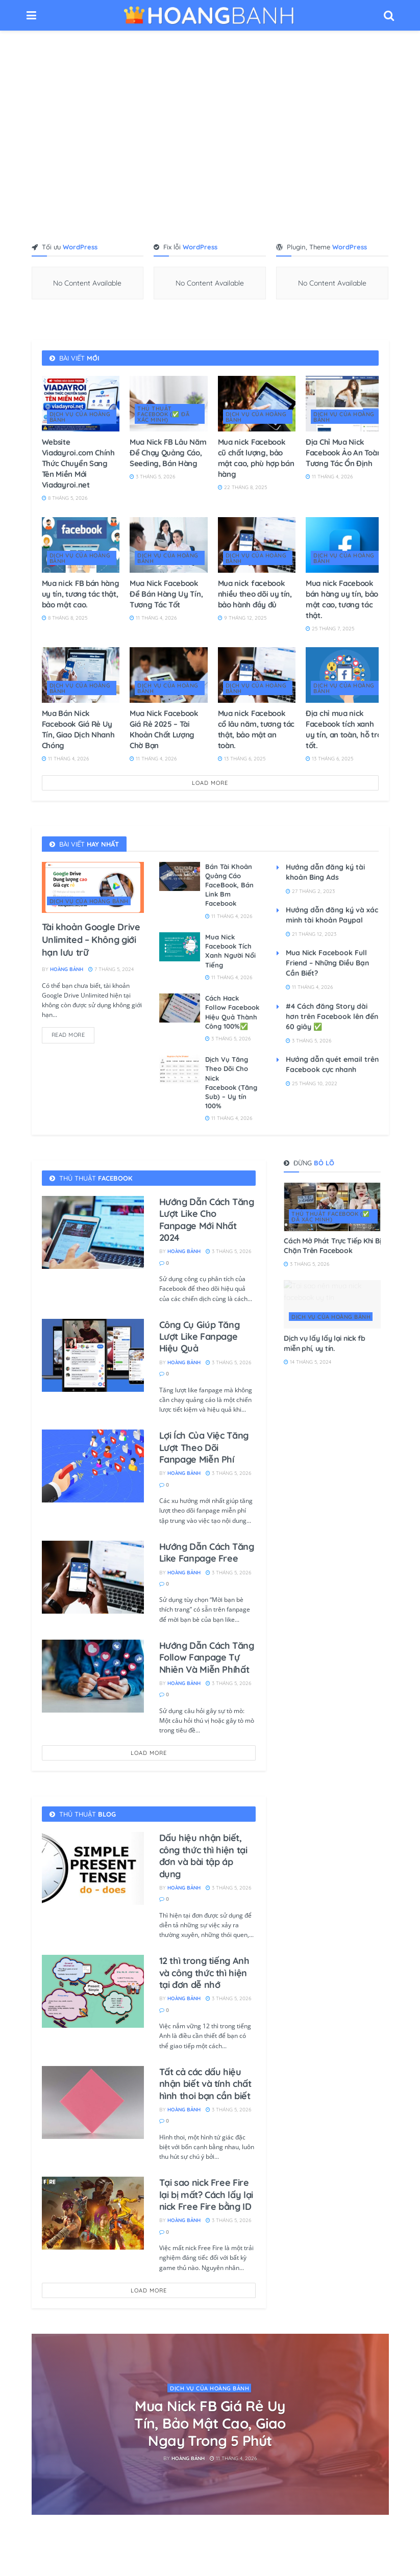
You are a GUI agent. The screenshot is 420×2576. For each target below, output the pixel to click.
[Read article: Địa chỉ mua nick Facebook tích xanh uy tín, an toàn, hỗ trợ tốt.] (345, 675)
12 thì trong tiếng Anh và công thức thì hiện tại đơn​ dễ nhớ (204, 1973)
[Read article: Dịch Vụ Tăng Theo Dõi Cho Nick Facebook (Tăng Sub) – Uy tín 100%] (179, 1069)
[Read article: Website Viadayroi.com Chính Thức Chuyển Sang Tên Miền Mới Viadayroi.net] (81, 403)
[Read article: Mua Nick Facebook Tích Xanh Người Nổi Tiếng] (179, 946)
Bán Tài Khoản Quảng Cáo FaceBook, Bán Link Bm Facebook (229, 885)
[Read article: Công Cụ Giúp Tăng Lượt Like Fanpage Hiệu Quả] (93, 1355)
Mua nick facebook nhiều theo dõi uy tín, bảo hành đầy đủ (255, 593)
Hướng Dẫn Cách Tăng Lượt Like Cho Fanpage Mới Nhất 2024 (206, 1219)
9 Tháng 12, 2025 (242, 618)
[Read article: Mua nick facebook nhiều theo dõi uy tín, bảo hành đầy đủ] (257, 545)
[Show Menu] (31, 15)
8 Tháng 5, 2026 (64, 498)
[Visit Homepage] (209, 15)
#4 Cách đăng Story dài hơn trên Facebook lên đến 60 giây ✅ (332, 1016)
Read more (73, 1032)
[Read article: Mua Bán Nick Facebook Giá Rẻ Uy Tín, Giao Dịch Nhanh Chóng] (81, 675)
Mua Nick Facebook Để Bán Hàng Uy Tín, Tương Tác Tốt (166, 593)
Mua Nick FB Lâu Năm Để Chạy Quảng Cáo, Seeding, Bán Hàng (168, 452)
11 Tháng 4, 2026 (329, 476)
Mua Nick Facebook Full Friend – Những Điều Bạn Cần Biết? (327, 963)
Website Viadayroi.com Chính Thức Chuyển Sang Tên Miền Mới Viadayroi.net (78, 463)
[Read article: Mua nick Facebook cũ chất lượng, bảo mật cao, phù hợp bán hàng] (257, 403)
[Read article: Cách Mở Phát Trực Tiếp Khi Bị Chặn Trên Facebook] (332, 1207)
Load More (210, 782)
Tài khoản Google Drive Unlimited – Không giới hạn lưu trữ (91, 939)
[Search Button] (389, 15)
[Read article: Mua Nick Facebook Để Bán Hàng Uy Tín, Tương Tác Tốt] (169, 545)
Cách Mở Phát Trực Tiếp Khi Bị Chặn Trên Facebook (332, 1246)
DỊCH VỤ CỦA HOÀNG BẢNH (80, 417)
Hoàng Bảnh (66, 969)
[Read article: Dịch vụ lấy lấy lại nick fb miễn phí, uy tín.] (332, 1304)
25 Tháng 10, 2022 (311, 1083)
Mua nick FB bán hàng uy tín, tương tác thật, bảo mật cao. (80, 593)
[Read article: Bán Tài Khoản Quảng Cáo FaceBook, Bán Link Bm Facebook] (179, 876)
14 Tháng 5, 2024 (307, 1362)
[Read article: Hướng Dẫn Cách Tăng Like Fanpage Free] (93, 1577)
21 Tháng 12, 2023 (311, 934)
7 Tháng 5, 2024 (111, 969)
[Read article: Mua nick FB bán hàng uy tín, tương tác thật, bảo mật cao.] (81, 545)
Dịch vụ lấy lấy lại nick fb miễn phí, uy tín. (324, 1343)
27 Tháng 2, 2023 (310, 891)
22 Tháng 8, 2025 (242, 487)
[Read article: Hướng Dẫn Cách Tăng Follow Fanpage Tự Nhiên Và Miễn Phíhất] (93, 1676)
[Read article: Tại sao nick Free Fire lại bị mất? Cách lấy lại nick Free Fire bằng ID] (93, 2213)
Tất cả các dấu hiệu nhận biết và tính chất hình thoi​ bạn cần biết (205, 2084)
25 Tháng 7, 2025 (330, 628)
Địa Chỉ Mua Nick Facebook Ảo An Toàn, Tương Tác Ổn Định (344, 452)
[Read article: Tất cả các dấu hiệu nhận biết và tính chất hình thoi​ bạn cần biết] (93, 2102)
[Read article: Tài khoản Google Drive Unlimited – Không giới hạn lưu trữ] (93, 887)
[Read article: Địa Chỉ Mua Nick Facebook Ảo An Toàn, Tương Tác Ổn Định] (345, 403)
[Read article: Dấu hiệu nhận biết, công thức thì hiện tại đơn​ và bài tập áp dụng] (93, 1868)
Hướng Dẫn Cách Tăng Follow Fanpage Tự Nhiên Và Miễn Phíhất (206, 1657)
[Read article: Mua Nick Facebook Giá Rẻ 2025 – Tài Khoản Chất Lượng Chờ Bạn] (169, 675)
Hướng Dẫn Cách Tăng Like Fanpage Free (206, 1552)
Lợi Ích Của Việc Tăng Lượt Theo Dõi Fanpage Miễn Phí (204, 1447)
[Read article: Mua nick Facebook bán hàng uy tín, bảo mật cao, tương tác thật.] (345, 545)
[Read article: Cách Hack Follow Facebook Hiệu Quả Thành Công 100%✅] (179, 1008)
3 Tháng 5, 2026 (152, 476)
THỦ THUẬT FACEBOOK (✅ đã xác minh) (163, 414)
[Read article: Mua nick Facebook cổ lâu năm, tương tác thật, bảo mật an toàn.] (257, 675)
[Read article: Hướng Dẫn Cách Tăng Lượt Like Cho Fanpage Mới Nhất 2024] (93, 1232)
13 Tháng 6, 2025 (241, 758)
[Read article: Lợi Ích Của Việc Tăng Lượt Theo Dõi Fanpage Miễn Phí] (93, 1466)
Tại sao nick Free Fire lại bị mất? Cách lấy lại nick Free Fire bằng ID (206, 2194)
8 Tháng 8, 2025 (64, 618)
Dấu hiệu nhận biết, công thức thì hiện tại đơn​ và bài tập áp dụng (203, 1855)
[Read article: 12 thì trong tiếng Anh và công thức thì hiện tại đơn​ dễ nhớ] (93, 1991)
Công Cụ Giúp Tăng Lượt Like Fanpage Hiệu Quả (199, 1337)
